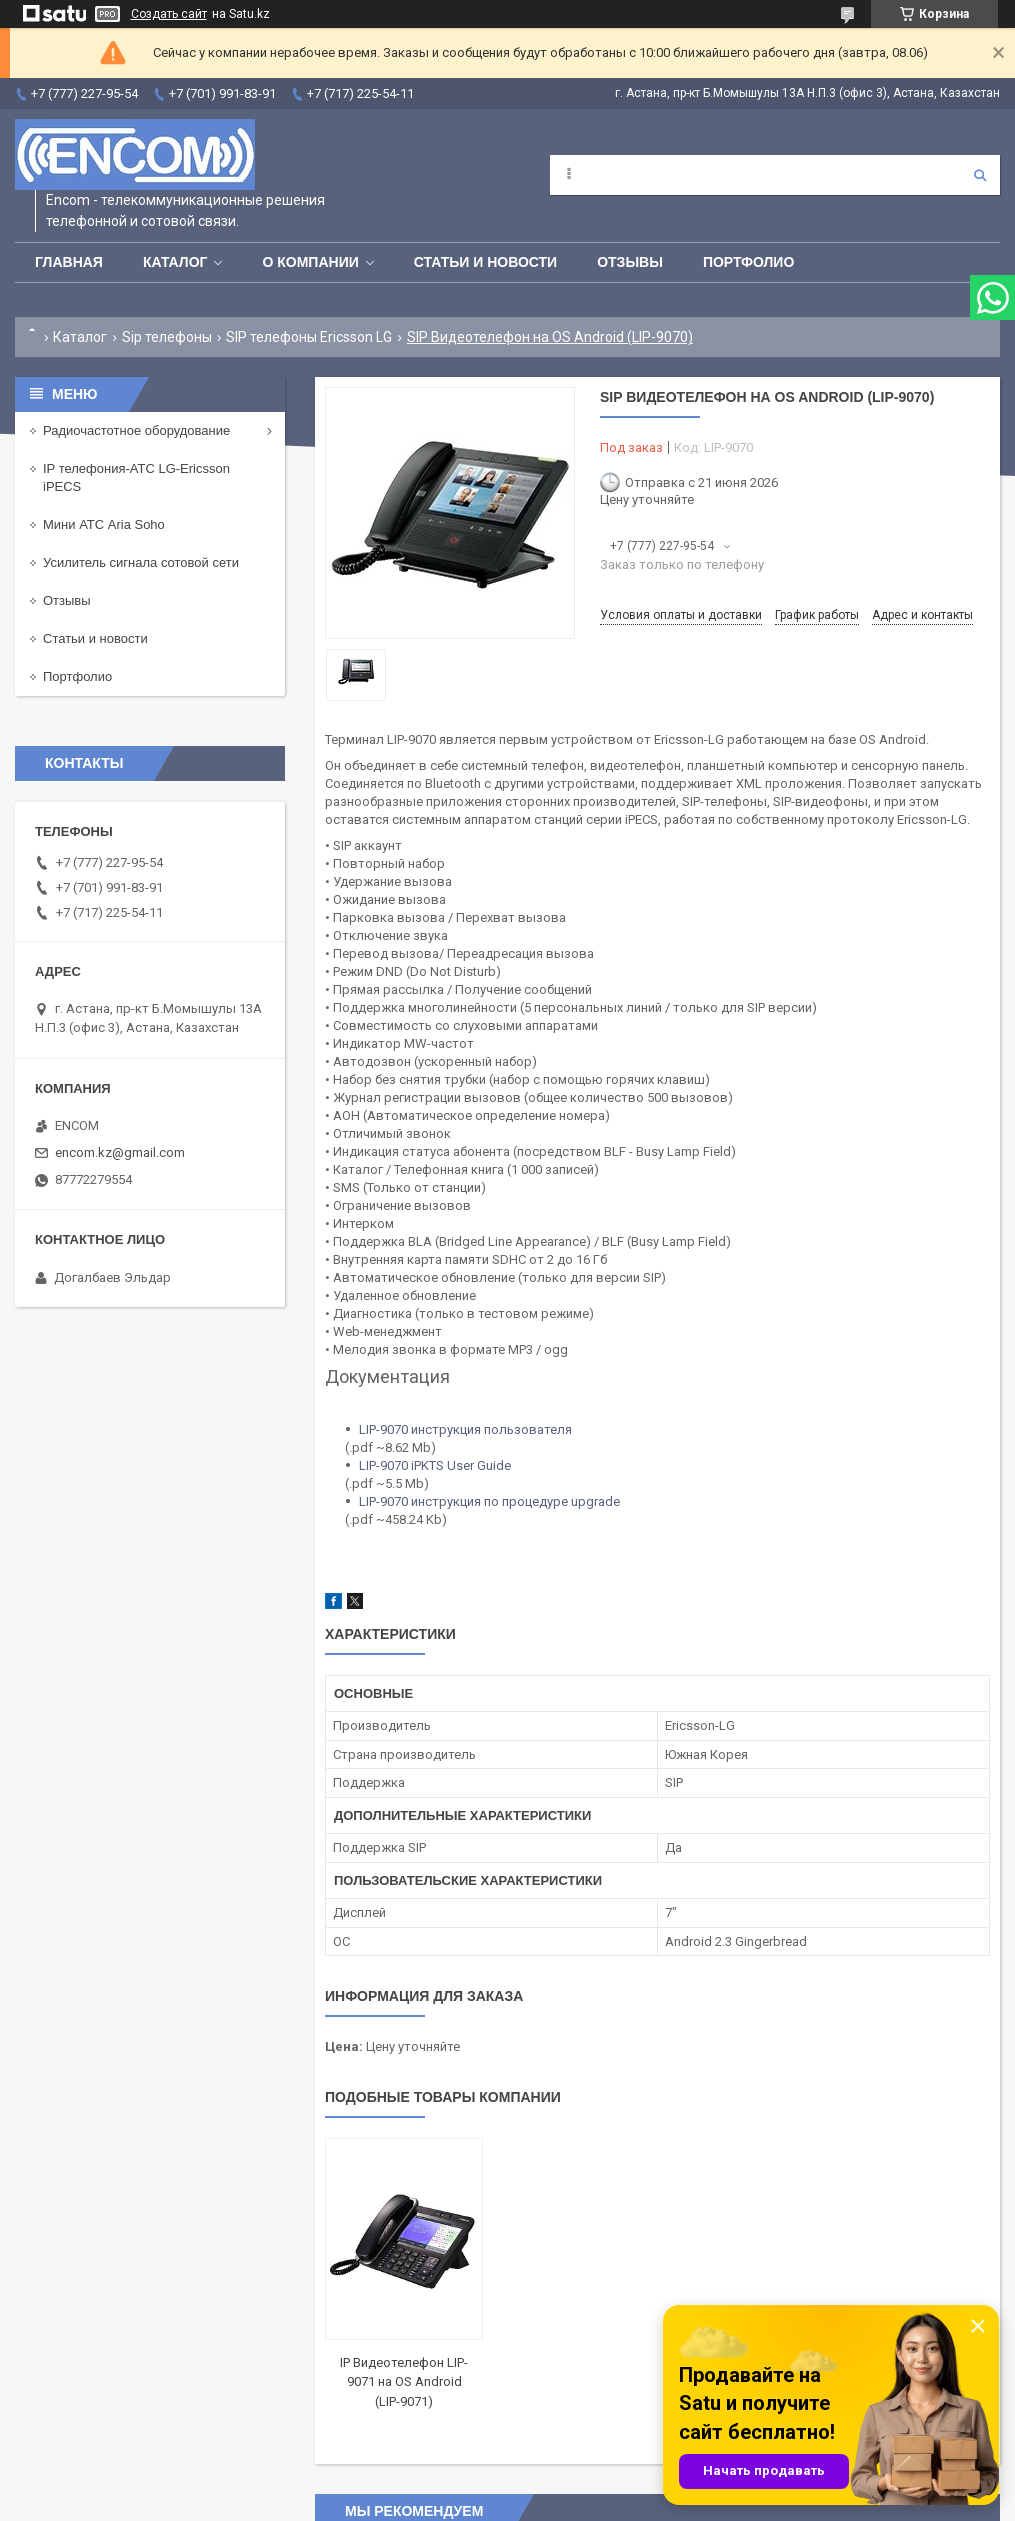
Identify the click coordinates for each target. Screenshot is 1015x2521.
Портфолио (748, 262)
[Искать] (980, 175)
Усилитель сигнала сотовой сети (141, 562)
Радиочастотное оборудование (136, 430)
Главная (69, 262)
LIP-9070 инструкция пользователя (465, 1429)
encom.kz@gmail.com (120, 1152)
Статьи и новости (485, 262)
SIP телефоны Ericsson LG (309, 337)
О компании (310, 262)
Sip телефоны (167, 337)
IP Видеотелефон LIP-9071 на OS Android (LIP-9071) (404, 2382)
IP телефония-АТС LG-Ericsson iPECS (136, 477)
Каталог (175, 262)
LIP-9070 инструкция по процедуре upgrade (489, 1501)
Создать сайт (169, 14)
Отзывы (630, 262)
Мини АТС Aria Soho (104, 524)
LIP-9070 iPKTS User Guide (435, 1465)
